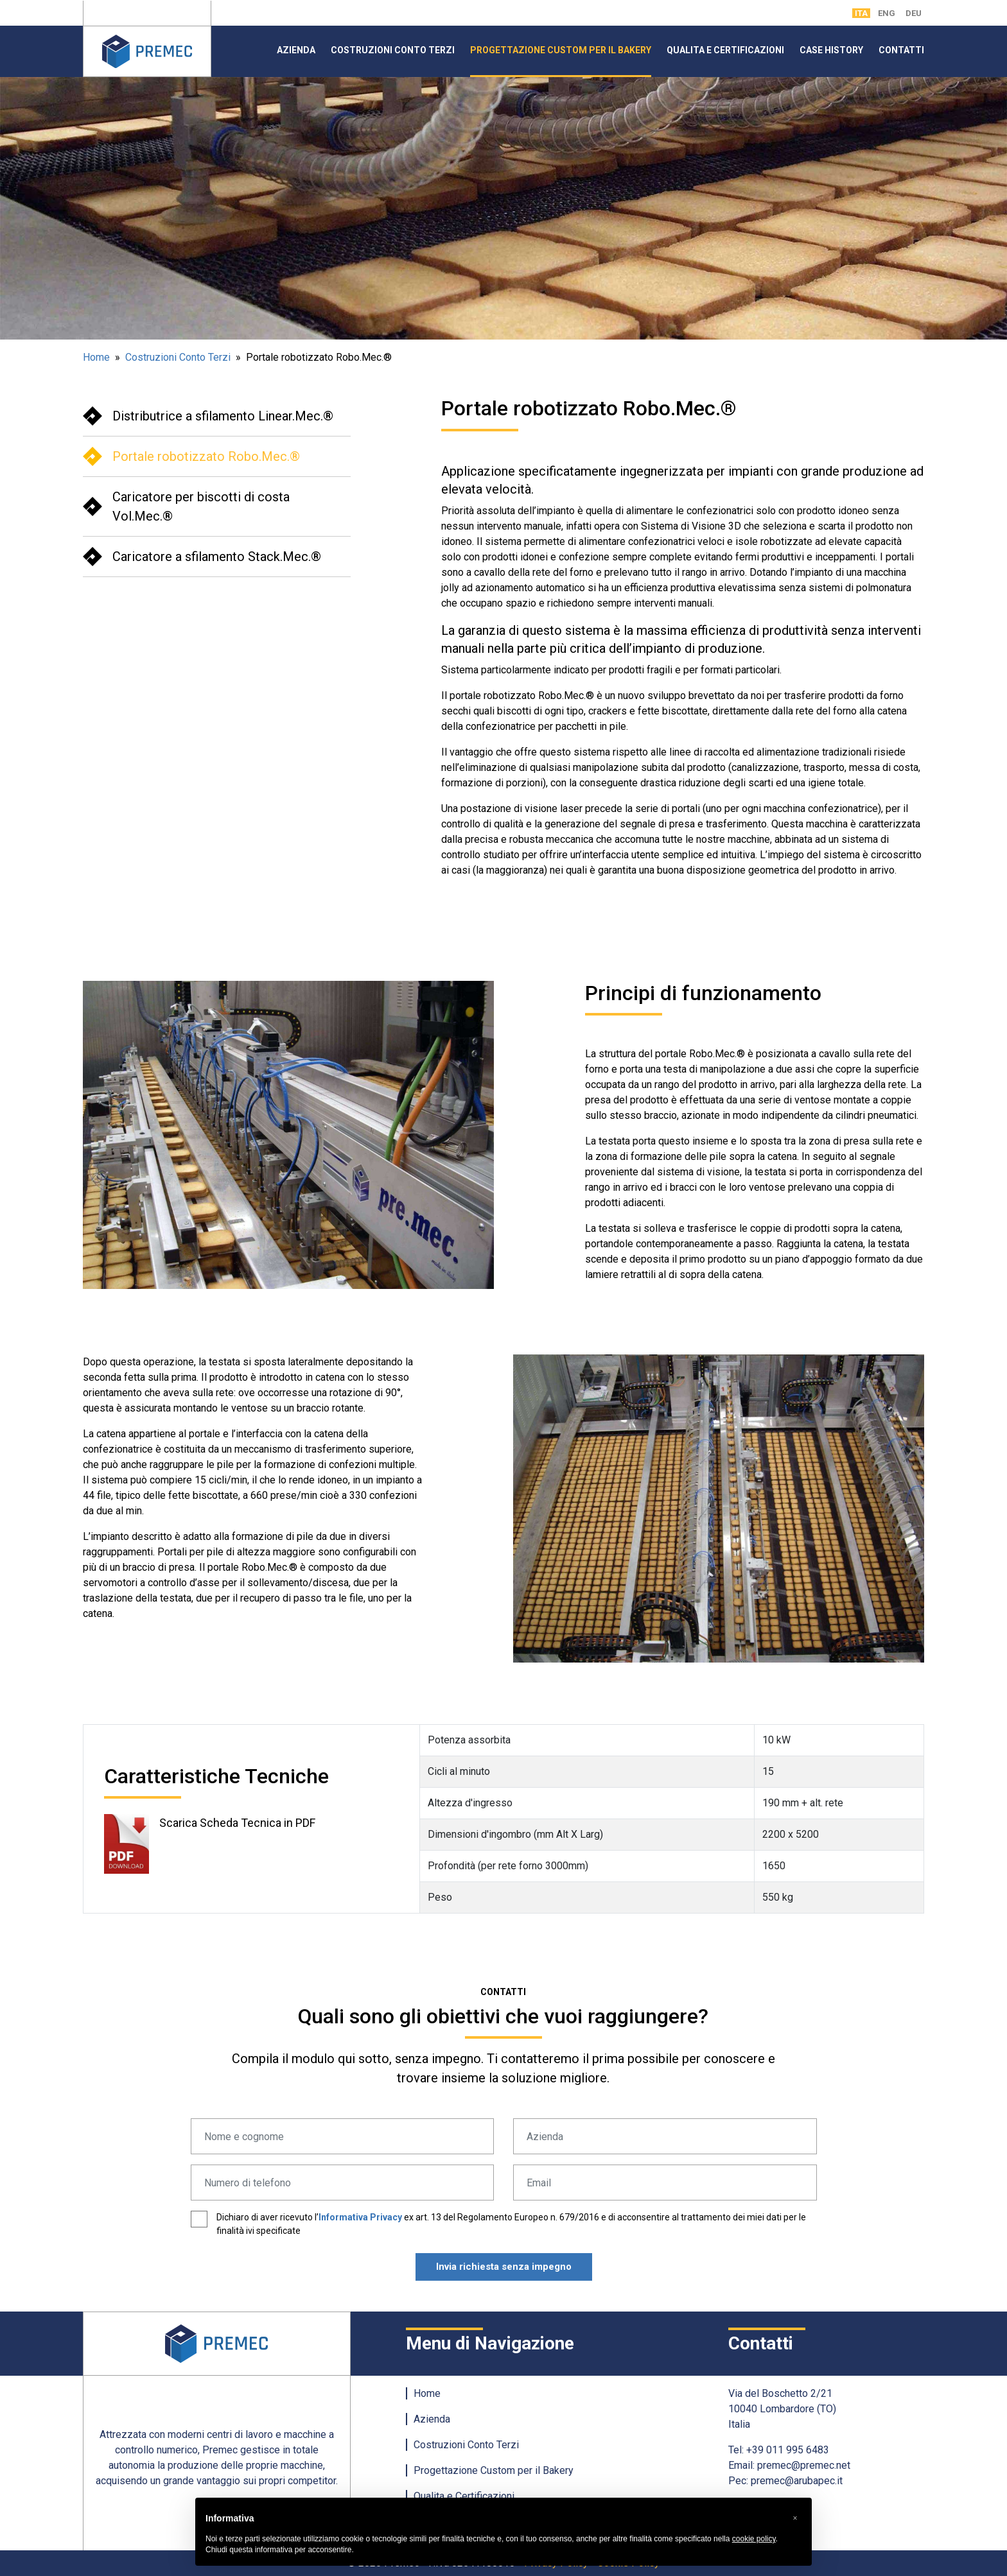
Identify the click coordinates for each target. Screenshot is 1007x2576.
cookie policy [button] (754, 2538)
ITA (861, 13)
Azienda (296, 50)
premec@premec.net (803, 2465)
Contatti (901, 50)
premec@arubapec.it (797, 2481)
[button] (795, 2518)
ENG (886, 13)
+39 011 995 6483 (787, 2450)
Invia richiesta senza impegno (504, 2266)
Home (96, 357)
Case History (831, 50)
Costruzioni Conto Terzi (393, 50)
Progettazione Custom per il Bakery (560, 50)
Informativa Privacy (360, 2217)
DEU (914, 13)
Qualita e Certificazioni (725, 50)
